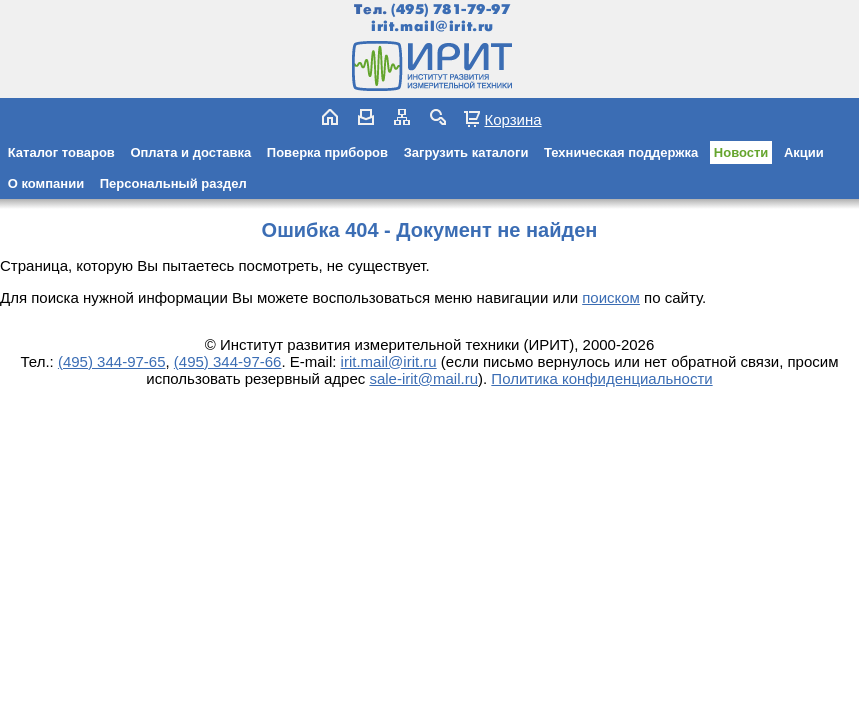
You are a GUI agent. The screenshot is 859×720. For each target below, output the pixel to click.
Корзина (512, 119)
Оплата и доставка (190, 152)
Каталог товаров (61, 152)
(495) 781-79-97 (450, 9)
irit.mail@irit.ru (432, 26)
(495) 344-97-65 (112, 361)
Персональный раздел (173, 183)
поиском (611, 297)
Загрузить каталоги (466, 152)
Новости (741, 152)
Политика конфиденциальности (601, 378)
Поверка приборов (327, 152)
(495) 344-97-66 (228, 361)
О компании (46, 183)
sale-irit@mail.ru (423, 378)
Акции (804, 152)
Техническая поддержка (621, 152)
